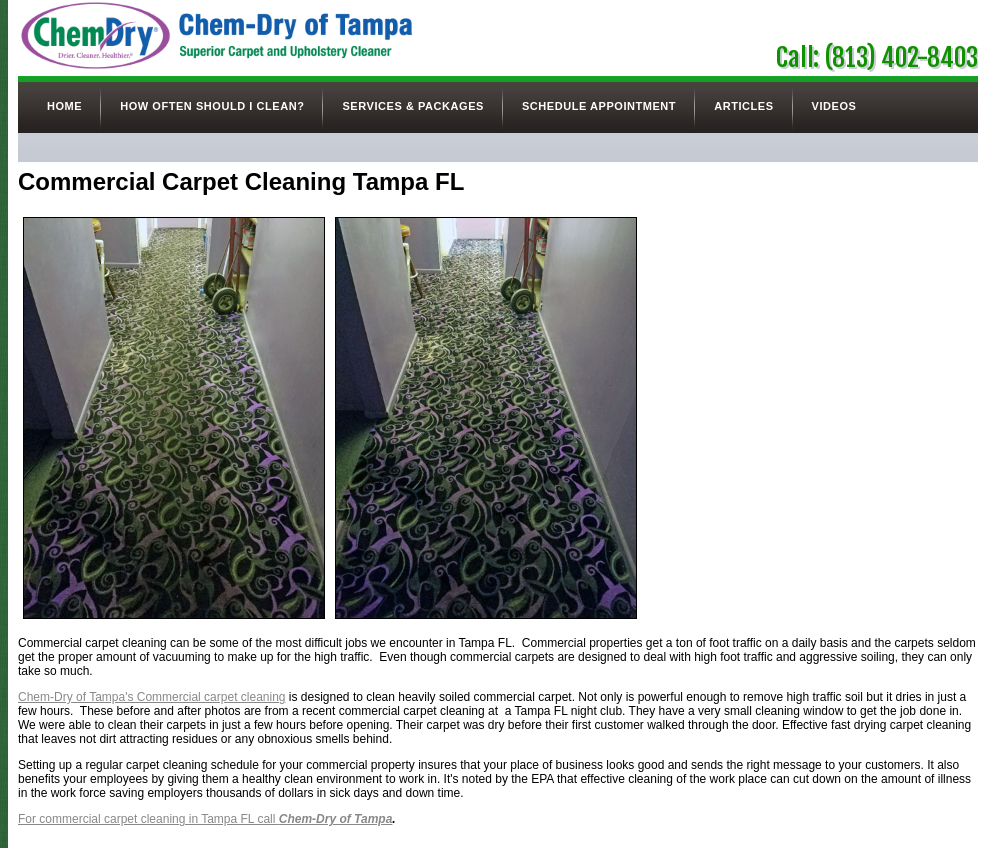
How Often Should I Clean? (212, 106)
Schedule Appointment (599, 106)
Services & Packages (412, 106)
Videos (834, 106)
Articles (743, 106)
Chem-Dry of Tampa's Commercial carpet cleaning (152, 697)
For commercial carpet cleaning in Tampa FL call (205, 819)
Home (64, 106)
